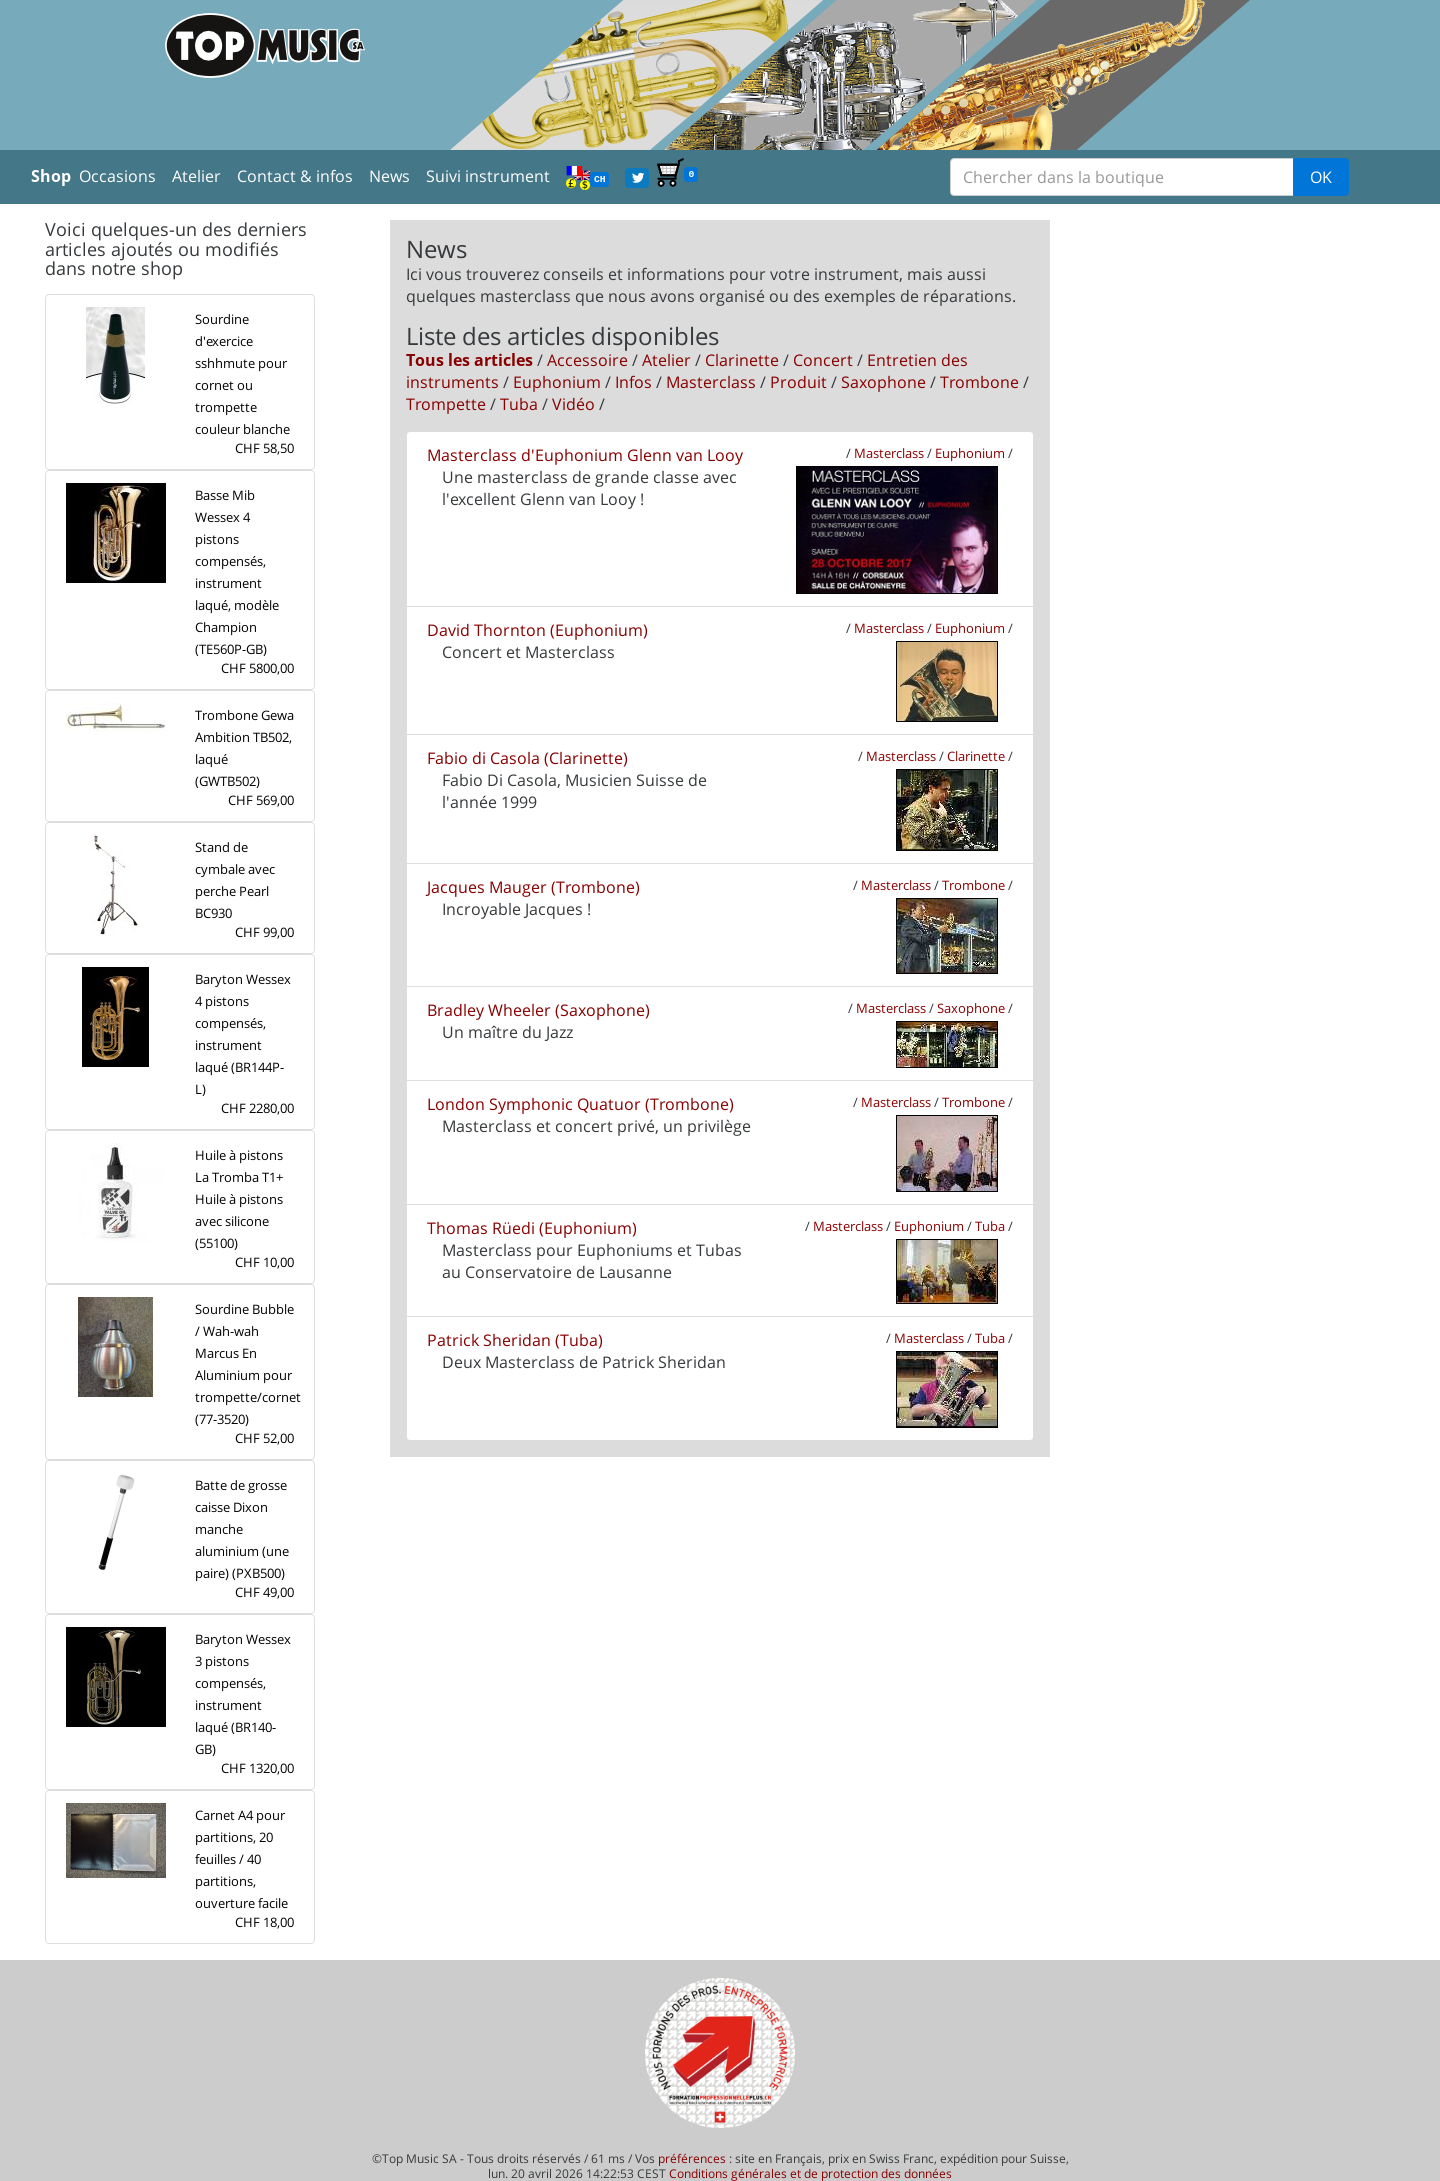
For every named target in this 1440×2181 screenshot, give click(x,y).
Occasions (117, 176)
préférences (692, 2158)
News (389, 176)
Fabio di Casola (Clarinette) (527, 758)
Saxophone (883, 382)
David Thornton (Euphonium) (537, 630)
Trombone (979, 382)
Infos (633, 382)
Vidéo (573, 404)
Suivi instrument (488, 176)
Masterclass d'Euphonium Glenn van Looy (585, 455)
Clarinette (742, 360)
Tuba (519, 404)
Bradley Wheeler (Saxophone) (538, 1010)
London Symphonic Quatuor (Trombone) (580, 1104)
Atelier (196, 176)
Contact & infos (295, 176)
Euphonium (557, 382)
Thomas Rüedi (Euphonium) (532, 1228)
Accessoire (587, 360)
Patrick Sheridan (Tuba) (515, 1340)
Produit (798, 382)
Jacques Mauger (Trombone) (533, 887)
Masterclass (711, 382)
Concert (823, 360)
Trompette (446, 404)
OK (1321, 177)
